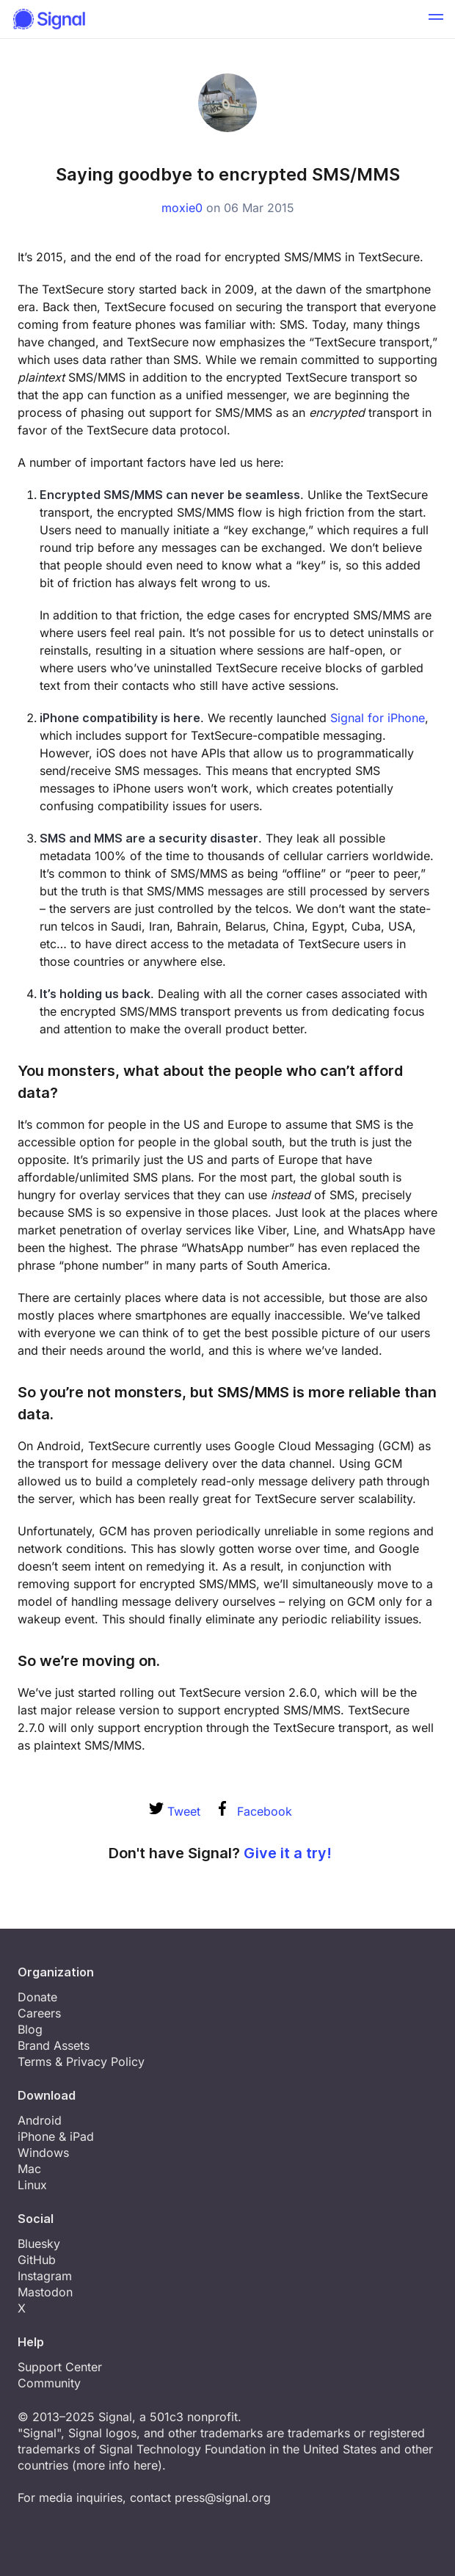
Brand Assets (54, 2045)
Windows (43, 2152)
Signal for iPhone (377, 717)
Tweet (174, 1811)
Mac (29, 2168)
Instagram (45, 2275)
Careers (39, 2013)
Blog (30, 2029)
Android (40, 2120)
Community (49, 2383)
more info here (117, 2465)
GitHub (37, 2259)
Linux (32, 2184)
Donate (37, 1997)
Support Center (60, 2366)
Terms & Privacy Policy (81, 2061)
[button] (436, 19)
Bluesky (39, 2243)
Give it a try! (288, 1853)
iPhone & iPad (56, 2136)
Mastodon (45, 2292)
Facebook (255, 1811)
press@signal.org (223, 2497)
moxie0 (182, 207)
